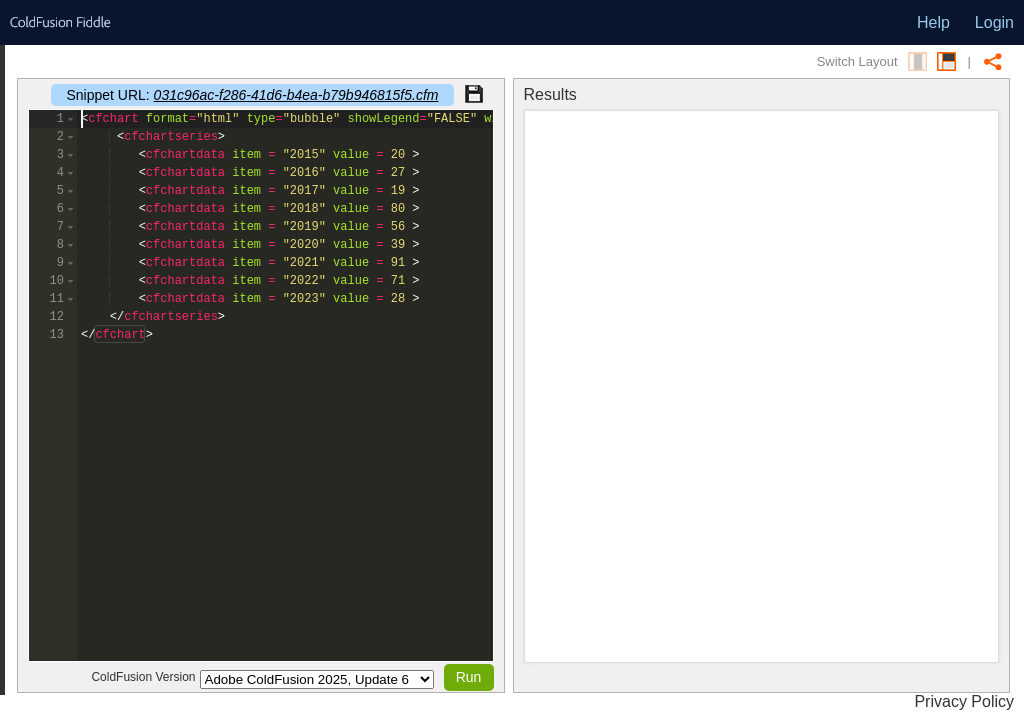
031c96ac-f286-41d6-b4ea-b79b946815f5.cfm (296, 95)
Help (933, 22)
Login (994, 22)
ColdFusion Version (143, 677)
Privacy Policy (964, 701)
